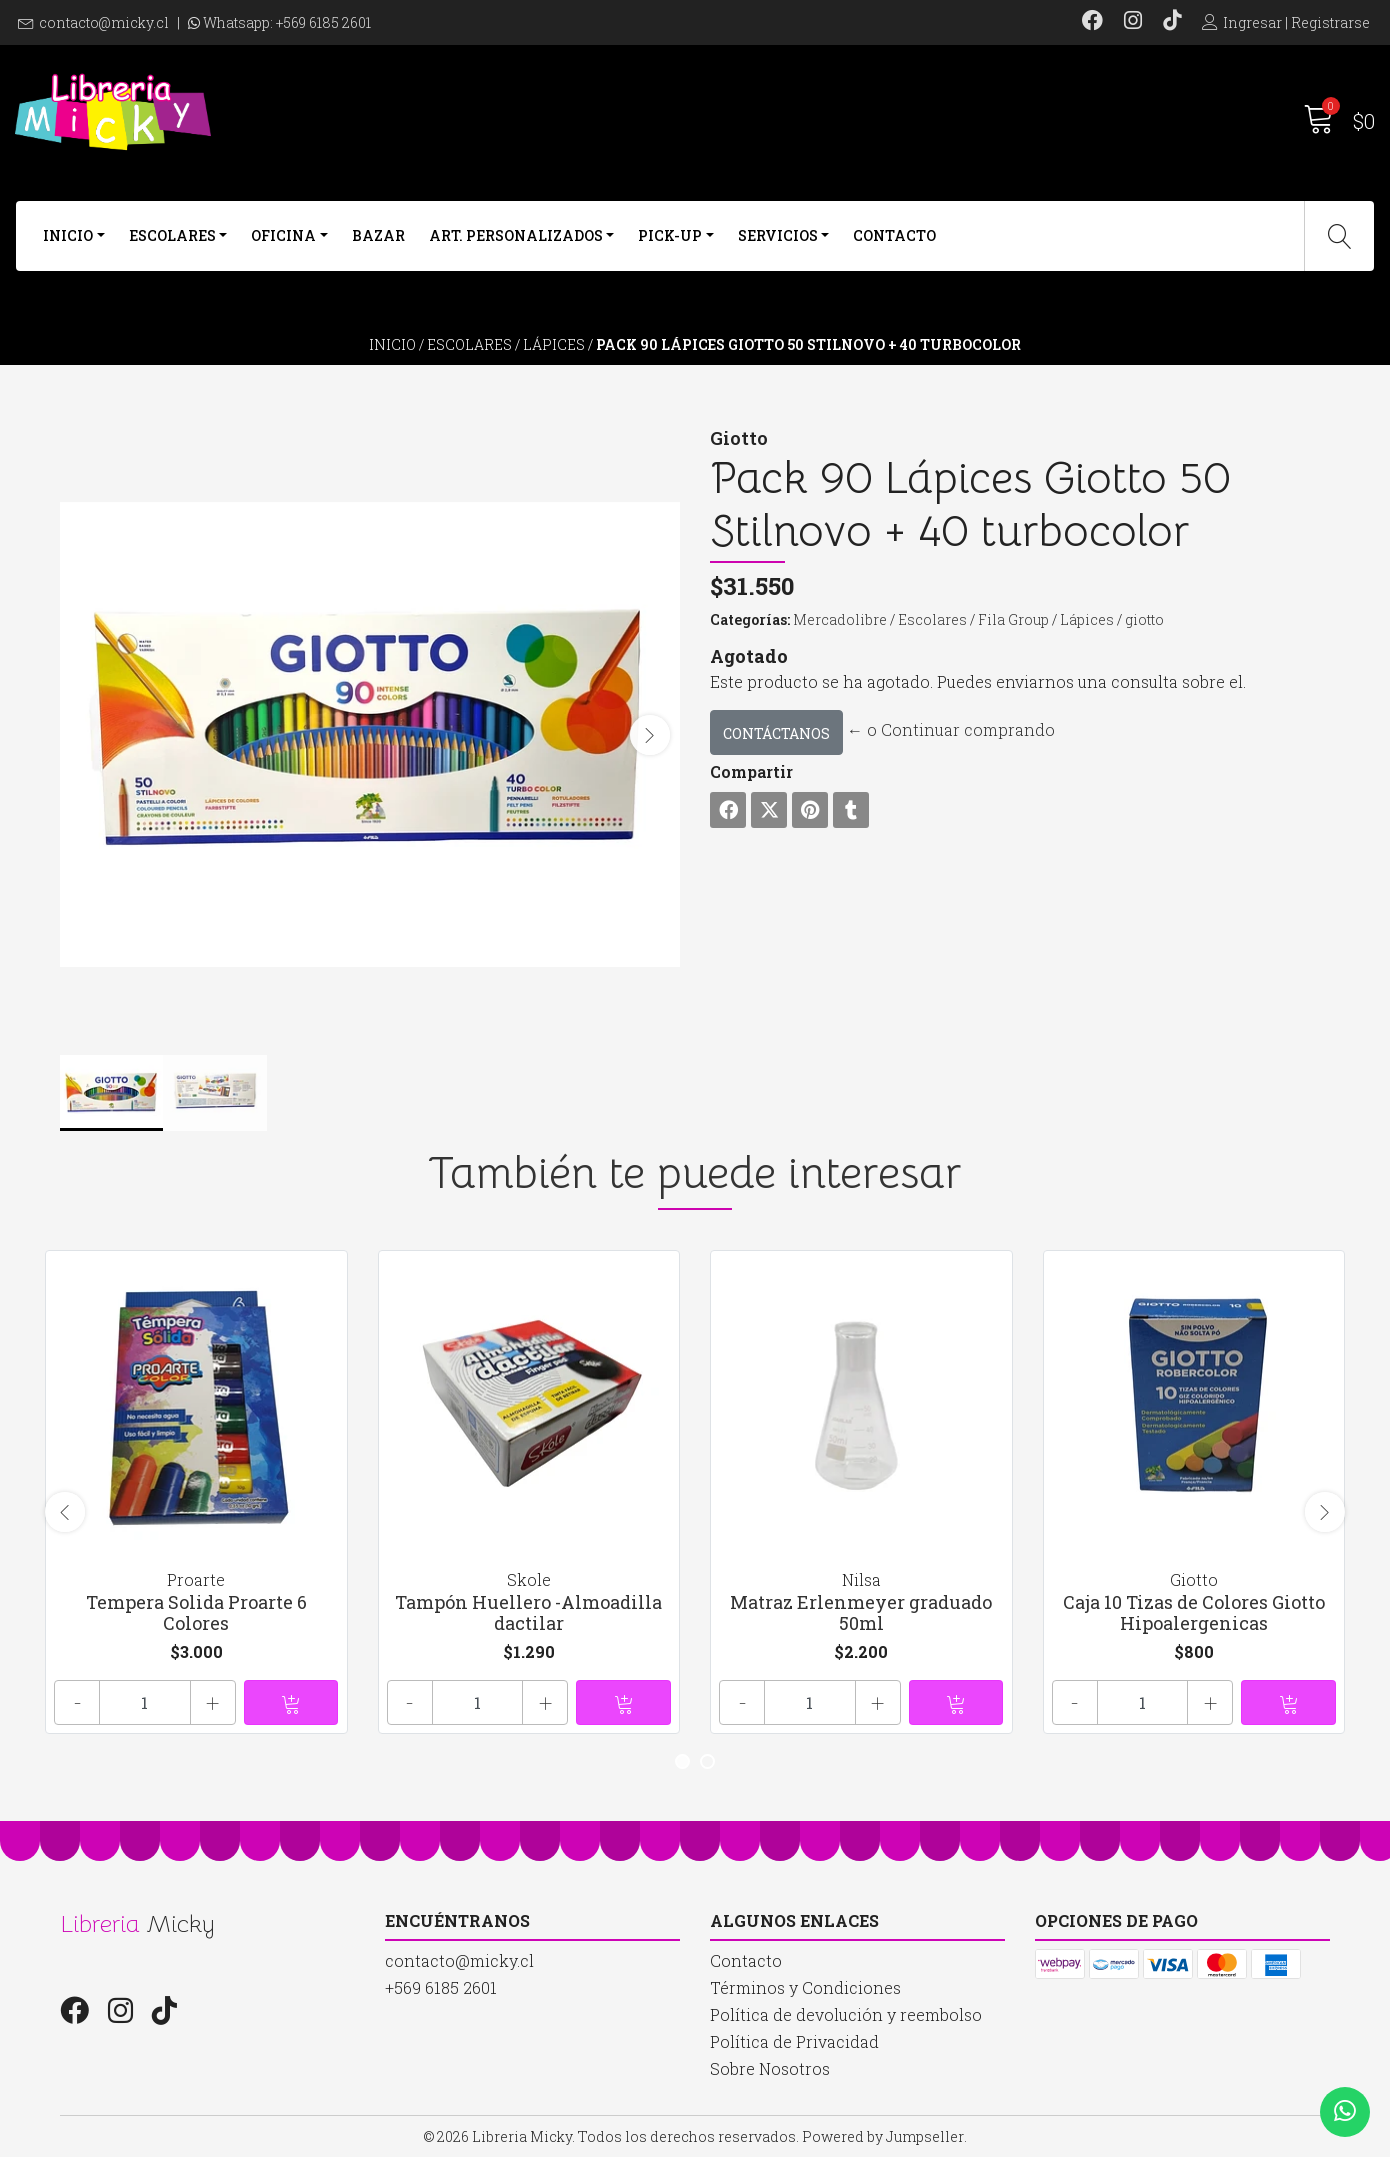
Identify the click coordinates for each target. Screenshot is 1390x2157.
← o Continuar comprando (951, 729)
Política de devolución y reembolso (846, 2014)
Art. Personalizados (516, 235)
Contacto (894, 235)
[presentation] (650, 735)
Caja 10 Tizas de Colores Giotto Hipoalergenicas (1194, 1613)
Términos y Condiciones (805, 1987)
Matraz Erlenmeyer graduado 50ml (861, 1613)
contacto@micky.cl (104, 22)
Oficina (283, 235)
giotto (1144, 619)
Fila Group (1013, 619)
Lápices (554, 344)
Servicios (778, 235)
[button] (682, 1761)
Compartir (751, 771)
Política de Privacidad (794, 2041)
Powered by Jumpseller (883, 2136)
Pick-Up (670, 235)
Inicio (68, 235)
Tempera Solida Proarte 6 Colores (196, 1613)
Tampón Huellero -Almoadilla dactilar (528, 1613)
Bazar (378, 235)
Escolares (172, 235)
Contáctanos (776, 733)
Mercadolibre (840, 619)
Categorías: (750, 619)
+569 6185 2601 (323, 22)
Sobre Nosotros (770, 2068)
